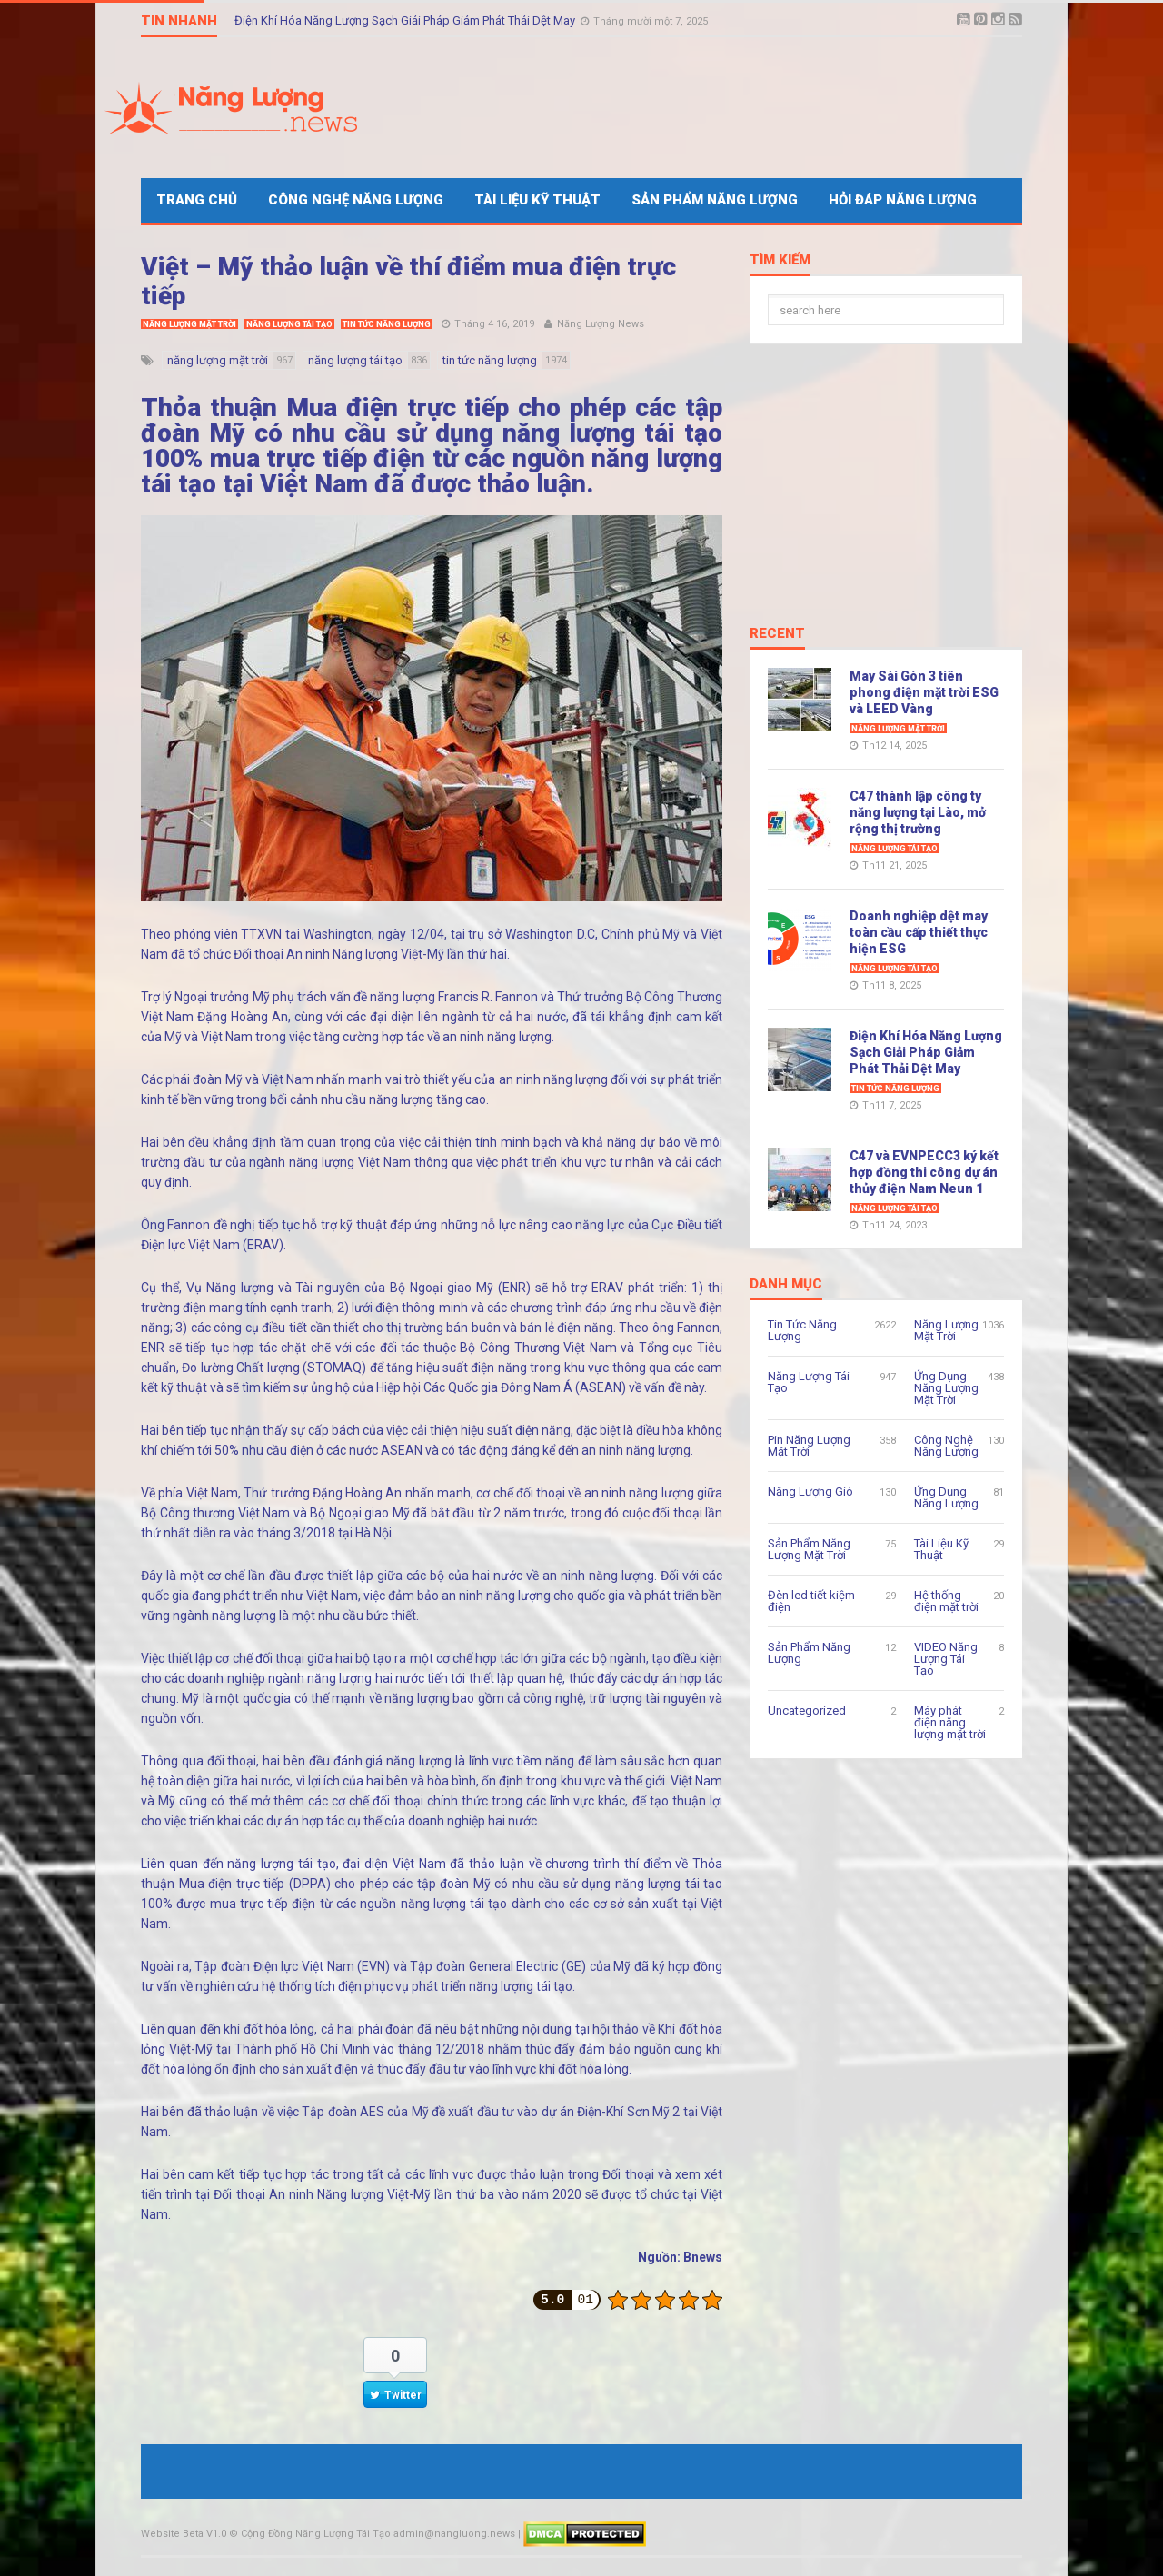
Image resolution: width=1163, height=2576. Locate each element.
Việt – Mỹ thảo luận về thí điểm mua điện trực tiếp (408, 281)
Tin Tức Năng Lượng (387, 324)
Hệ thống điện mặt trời (946, 1601)
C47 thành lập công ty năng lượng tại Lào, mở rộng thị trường (918, 812)
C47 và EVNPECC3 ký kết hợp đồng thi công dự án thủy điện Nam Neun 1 (924, 1172)
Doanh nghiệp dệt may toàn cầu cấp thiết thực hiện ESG (919, 932)
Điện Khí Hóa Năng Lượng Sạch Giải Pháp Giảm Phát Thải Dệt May (406, 20)
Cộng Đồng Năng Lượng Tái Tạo (316, 2534)
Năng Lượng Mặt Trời (189, 324)
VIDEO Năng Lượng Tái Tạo (946, 1658)
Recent (777, 634)
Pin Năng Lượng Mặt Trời (809, 1445)
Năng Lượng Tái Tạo (289, 324)
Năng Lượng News (600, 324)
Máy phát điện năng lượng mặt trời (950, 1722)
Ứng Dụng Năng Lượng (946, 1497)
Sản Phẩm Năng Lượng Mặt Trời (809, 1549)
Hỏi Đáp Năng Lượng (903, 200)
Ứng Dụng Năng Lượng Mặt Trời (946, 1388)
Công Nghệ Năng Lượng (355, 200)
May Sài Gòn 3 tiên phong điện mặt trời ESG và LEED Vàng (924, 692)
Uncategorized (807, 1710)
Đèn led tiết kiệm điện (811, 1601)
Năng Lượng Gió (810, 1491)
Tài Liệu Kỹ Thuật (537, 200)
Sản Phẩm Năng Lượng (714, 200)
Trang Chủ (196, 200)
